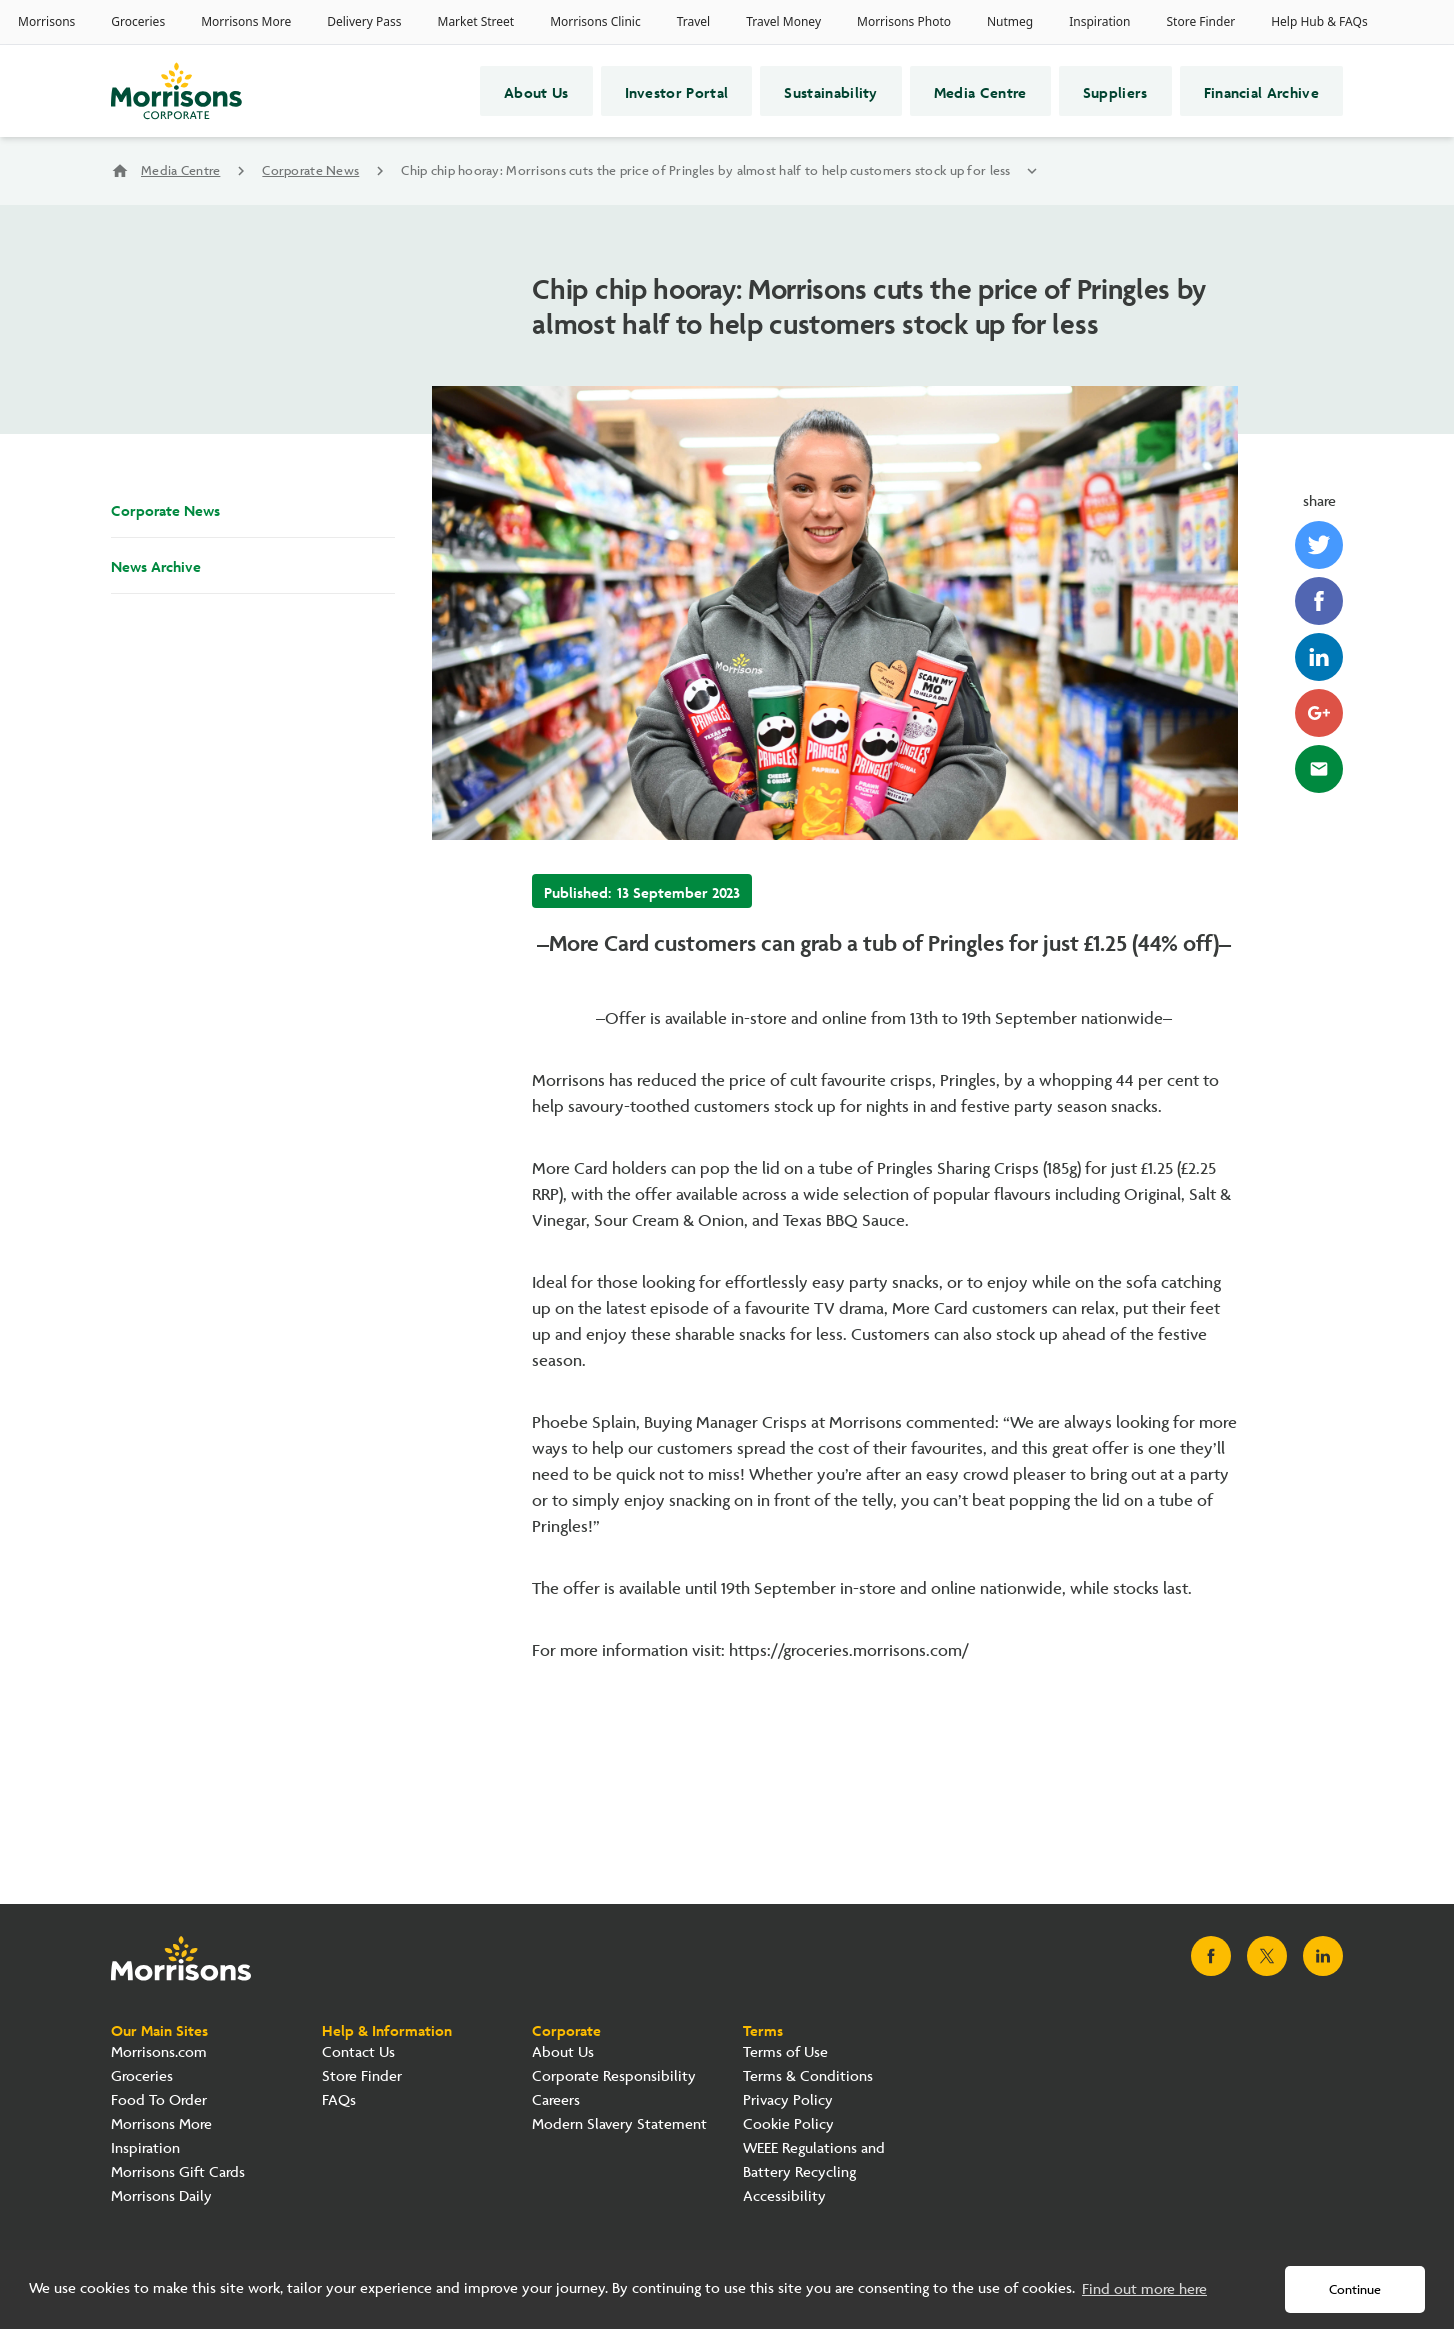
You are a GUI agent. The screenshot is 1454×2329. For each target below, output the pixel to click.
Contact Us (358, 2052)
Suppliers (1115, 91)
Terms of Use (785, 2052)
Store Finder (362, 2076)
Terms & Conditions (808, 2076)
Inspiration (145, 2148)
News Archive (156, 565)
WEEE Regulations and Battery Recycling (814, 2160)
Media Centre (980, 91)
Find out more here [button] (1144, 2289)
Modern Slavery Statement (619, 2124)
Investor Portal (677, 91)
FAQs (339, 2100)
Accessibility (784, 2196)
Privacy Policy (788, 2100)
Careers (556, 2100)
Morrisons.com (159, 2052)
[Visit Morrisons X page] (1267, 1956)
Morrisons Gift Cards (178, 2172)
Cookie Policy (788, 2124)
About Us (536, 91)
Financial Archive (1261, 91)
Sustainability (830, 91)
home (120, 171)
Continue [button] (1355, 2290)
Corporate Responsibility (614, 2076)
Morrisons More (161, 2124)
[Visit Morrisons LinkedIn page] (1323, 1956)
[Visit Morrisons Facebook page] (1211, 1956)
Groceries (142, 2076)
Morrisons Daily (161, 2196)
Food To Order (159, 2100)
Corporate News (310, 171)
